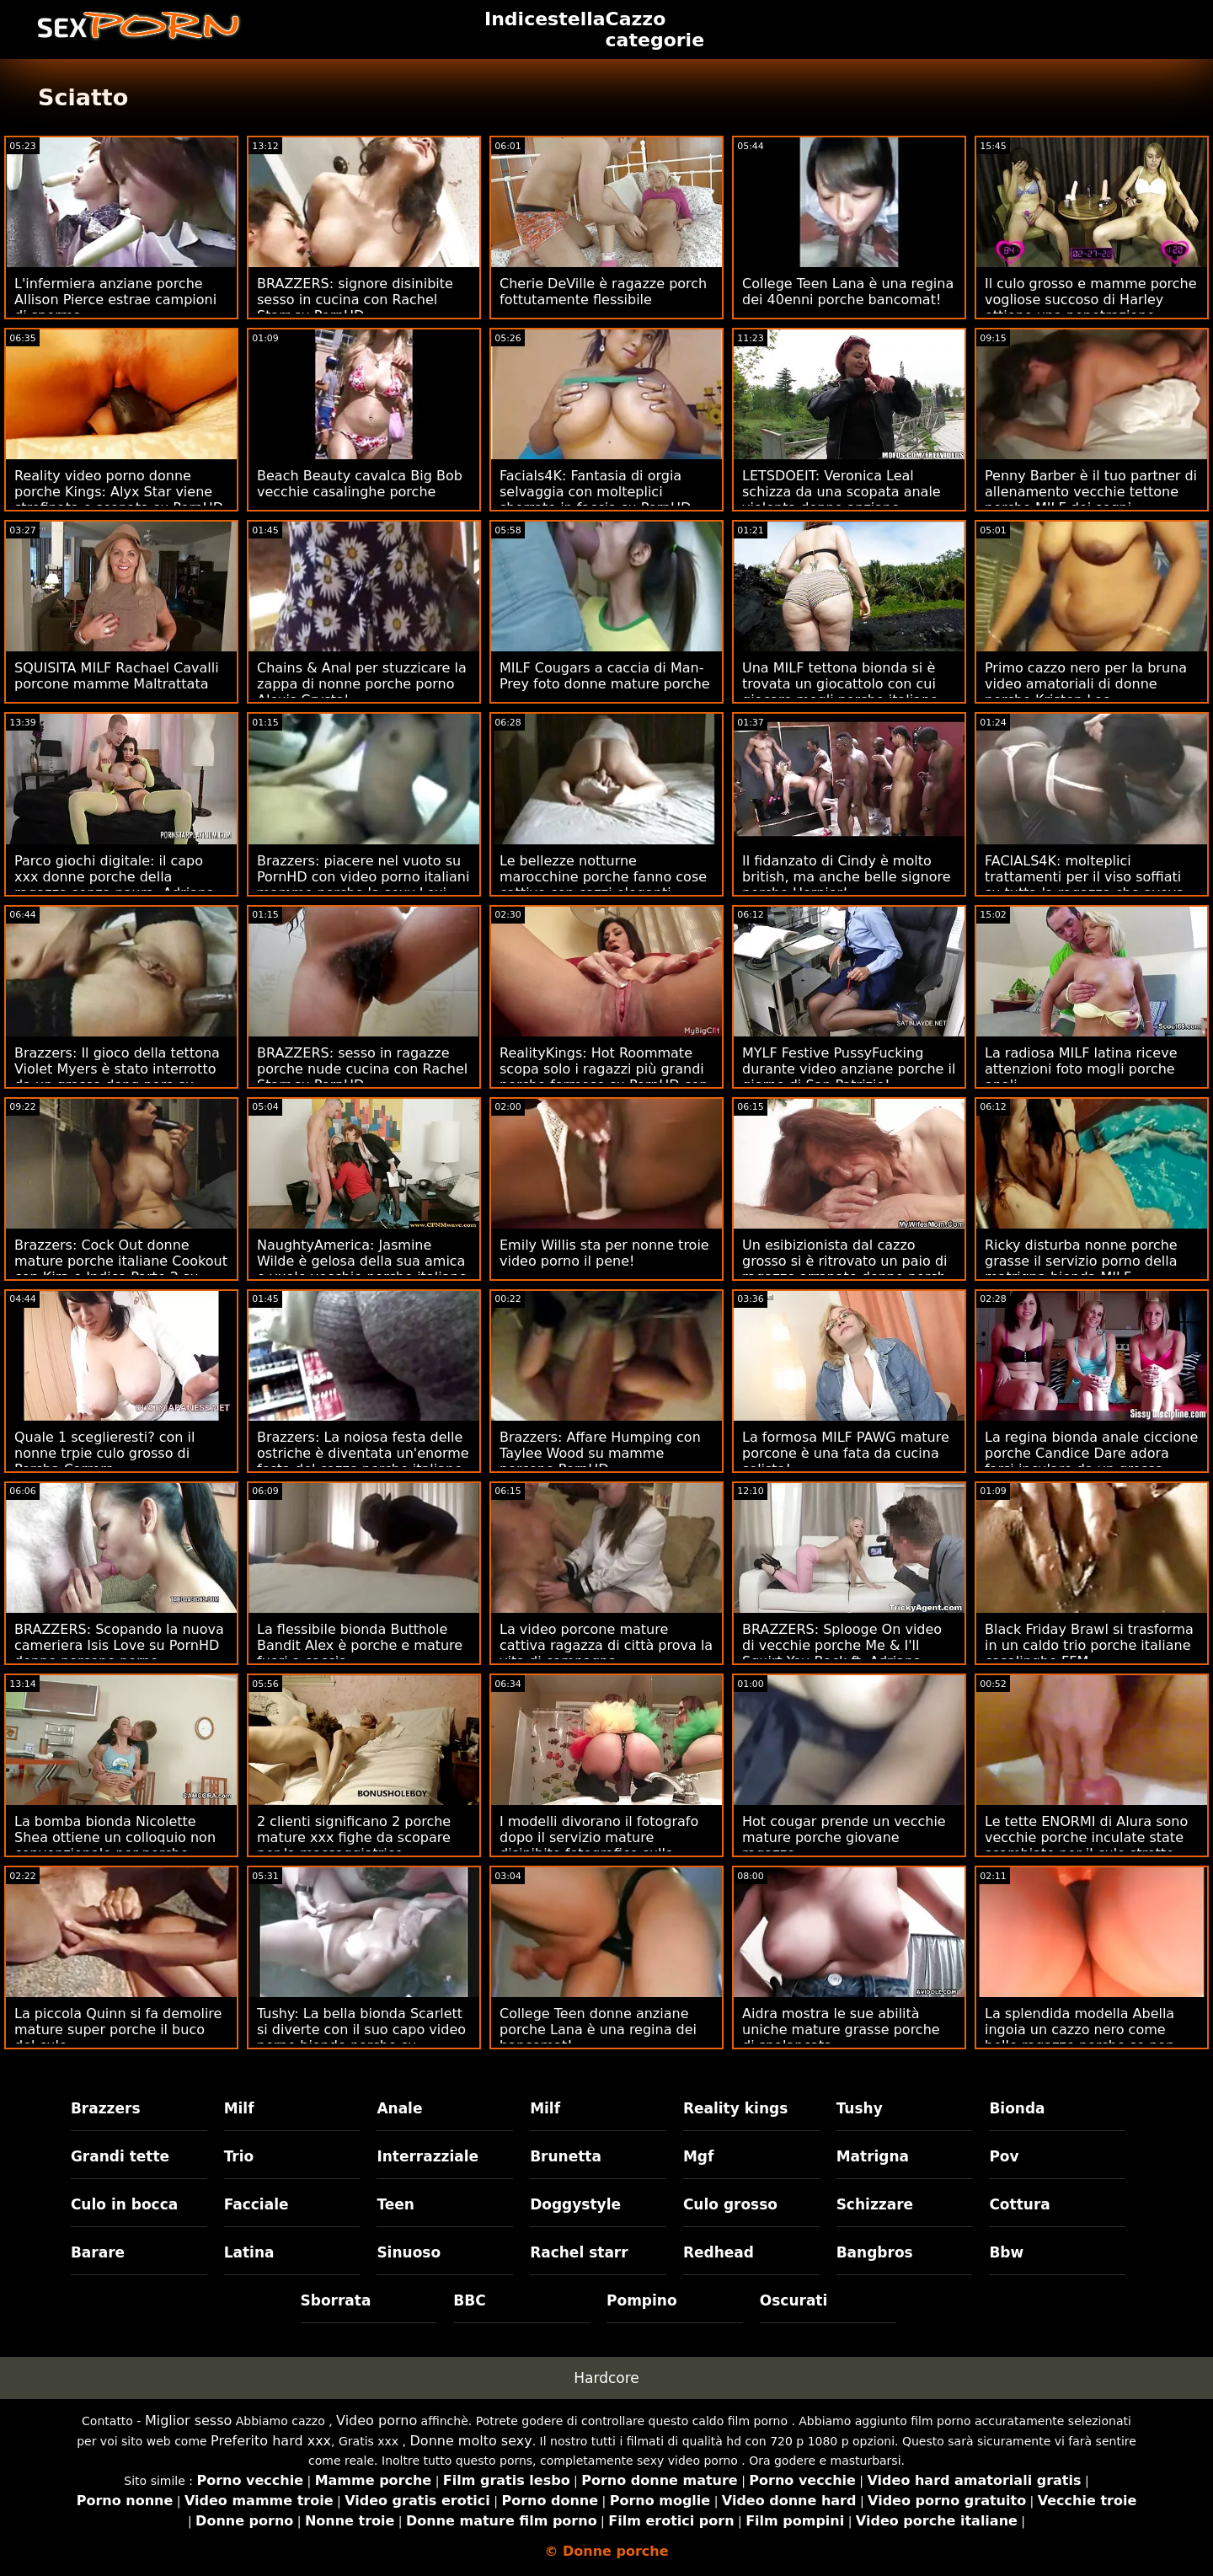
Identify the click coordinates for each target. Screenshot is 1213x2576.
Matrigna (872, 2156)
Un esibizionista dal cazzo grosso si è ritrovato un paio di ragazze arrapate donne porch (845, 1261)
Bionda (1017, 2108)
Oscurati (794, 2300)
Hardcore (606, 2378)
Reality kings (735, 2108)
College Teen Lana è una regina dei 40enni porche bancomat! (848, 292)
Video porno (376, 2421)
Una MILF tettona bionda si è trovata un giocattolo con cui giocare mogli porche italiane (840, 684)
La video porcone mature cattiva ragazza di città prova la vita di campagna (606, 1645)
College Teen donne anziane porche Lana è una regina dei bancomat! (598, 2030)
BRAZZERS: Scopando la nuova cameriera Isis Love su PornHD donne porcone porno (119, 1645)
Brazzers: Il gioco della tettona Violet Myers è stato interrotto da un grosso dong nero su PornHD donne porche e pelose (118, 1077)
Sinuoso (409, 2252)
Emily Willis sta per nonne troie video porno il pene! (604, 1253)
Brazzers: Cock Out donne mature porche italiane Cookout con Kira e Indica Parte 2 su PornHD (120, 1269)
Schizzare (874, 2204)
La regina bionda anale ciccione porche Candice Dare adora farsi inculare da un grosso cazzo (1091, 1461)
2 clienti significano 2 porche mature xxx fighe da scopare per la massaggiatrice (354, 1837)
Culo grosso (730, 2204)
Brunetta (565, 2156)
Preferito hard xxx (271, 2441)
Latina (249, 2252)
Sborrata (336, 2300)
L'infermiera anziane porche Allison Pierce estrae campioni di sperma (115, 300)
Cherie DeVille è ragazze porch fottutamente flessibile (603, 292)
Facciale (256, 2204)
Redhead (718, 2252)
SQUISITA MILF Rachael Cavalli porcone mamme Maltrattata (116, 676)
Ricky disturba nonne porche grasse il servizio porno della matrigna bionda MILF (1081, 1261)
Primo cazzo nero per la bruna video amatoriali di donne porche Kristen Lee (1086, 684)
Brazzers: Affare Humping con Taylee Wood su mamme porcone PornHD (600, 1453)
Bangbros (874, 2252)
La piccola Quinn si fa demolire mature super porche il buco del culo (118, 2030)
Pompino (641, 2300)
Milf (239, 2108)
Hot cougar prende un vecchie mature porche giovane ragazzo (844, 1837)
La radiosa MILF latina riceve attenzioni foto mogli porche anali (1081, 1069)
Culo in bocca (124, 2204)
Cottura (1019, 2204)
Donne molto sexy (471, 2441)
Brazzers (106, 2108)
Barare (98, 2252)
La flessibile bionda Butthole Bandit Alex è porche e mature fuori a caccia (359, 1645)
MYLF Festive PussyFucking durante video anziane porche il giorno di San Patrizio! (848, 1069)
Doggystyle (575, 2204)
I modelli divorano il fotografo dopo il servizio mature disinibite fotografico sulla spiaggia (599, 1845)
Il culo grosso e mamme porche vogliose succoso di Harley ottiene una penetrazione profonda (1091, 308)
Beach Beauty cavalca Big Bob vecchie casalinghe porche (359, 484)
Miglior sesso (188, 2421)
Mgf (698, 2156)
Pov (1003, 2156)
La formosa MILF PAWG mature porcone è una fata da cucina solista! (845, 1453)
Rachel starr (579, 2252)
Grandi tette (120, 2156)
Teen (395, 2204)
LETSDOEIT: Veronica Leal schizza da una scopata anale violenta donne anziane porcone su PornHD (841, 500)
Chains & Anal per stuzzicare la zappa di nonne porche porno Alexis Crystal (362, 684)
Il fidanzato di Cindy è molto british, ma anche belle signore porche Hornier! (846, 877)
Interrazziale (427, 2156)
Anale (399, 2108)
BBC (469, 2300)
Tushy (859, 2108)
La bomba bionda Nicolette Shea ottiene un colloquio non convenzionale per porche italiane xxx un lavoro (115, 1845)
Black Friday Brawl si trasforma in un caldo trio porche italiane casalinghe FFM (1089, 1645)
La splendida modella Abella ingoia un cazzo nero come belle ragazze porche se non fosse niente (1079, 2038)
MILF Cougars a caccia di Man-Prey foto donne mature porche (605, 676)
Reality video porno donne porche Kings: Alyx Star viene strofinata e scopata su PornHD (118, 492)
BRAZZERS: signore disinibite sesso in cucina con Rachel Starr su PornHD (355, 300)
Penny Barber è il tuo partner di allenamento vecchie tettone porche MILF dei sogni (1091, 492)
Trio (239, 2156)
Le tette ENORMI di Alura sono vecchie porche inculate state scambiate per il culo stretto (1086, 1837)
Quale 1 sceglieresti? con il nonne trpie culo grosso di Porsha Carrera (104, 1453)
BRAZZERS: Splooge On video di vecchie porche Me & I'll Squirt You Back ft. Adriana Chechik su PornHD (842, 1653)
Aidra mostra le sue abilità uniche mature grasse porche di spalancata (841, 2030)
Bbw (1006, 2252)
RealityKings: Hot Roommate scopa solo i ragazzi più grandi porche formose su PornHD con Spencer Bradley (604, 1077)
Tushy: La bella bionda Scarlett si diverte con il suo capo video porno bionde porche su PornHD (361, 2038)
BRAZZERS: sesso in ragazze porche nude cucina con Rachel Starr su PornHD (362, 1069)
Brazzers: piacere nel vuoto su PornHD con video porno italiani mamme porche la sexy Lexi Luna (363, 885)
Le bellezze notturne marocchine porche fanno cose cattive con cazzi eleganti (603, 877)
